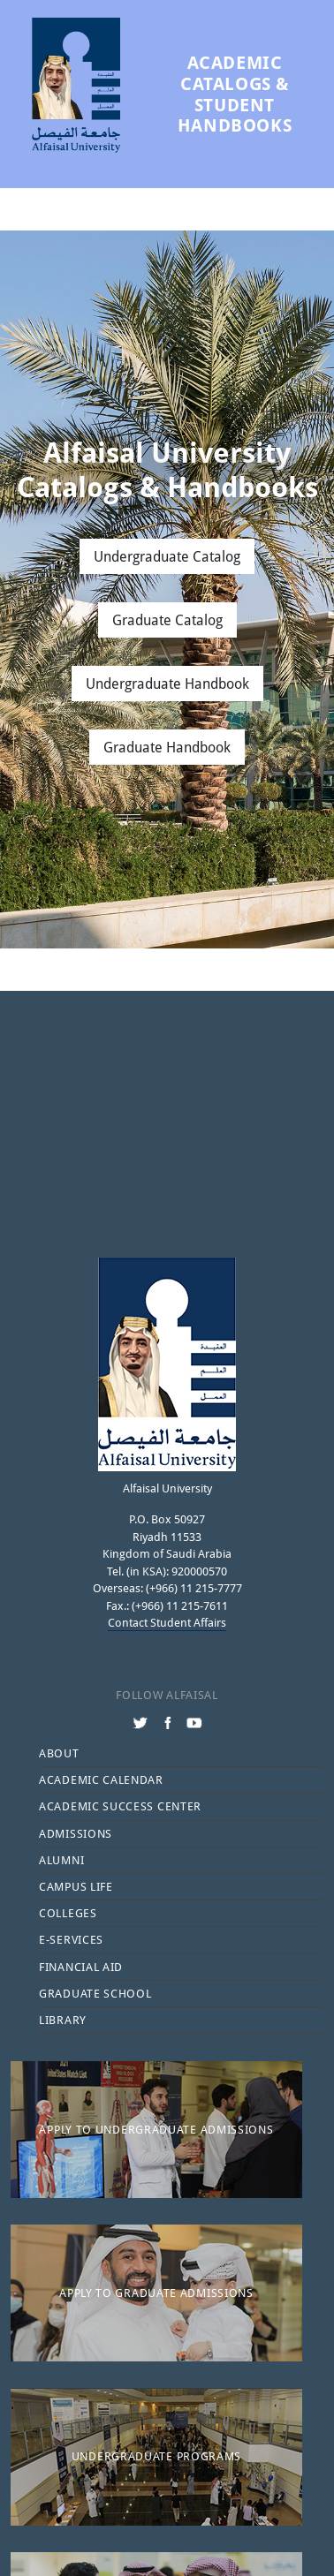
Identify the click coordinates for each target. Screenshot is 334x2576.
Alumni (61, 1860)
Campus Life (76, 1886)
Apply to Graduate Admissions (156, 2292)
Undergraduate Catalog (167, 556)
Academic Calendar (101, 1779)
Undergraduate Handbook (167, 683)
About (59, 1753)
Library (63, 2020)
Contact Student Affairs (167, 1622)
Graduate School (95, 1993)
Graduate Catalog (167, 619)
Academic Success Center (120, 1806)
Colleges (68, 1913)
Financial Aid (81, 1967)
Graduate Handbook (167, 746)
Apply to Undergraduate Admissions (156, 2129)
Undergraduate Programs (156, 2456)
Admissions (75, 1833)
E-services (71, 1939)
